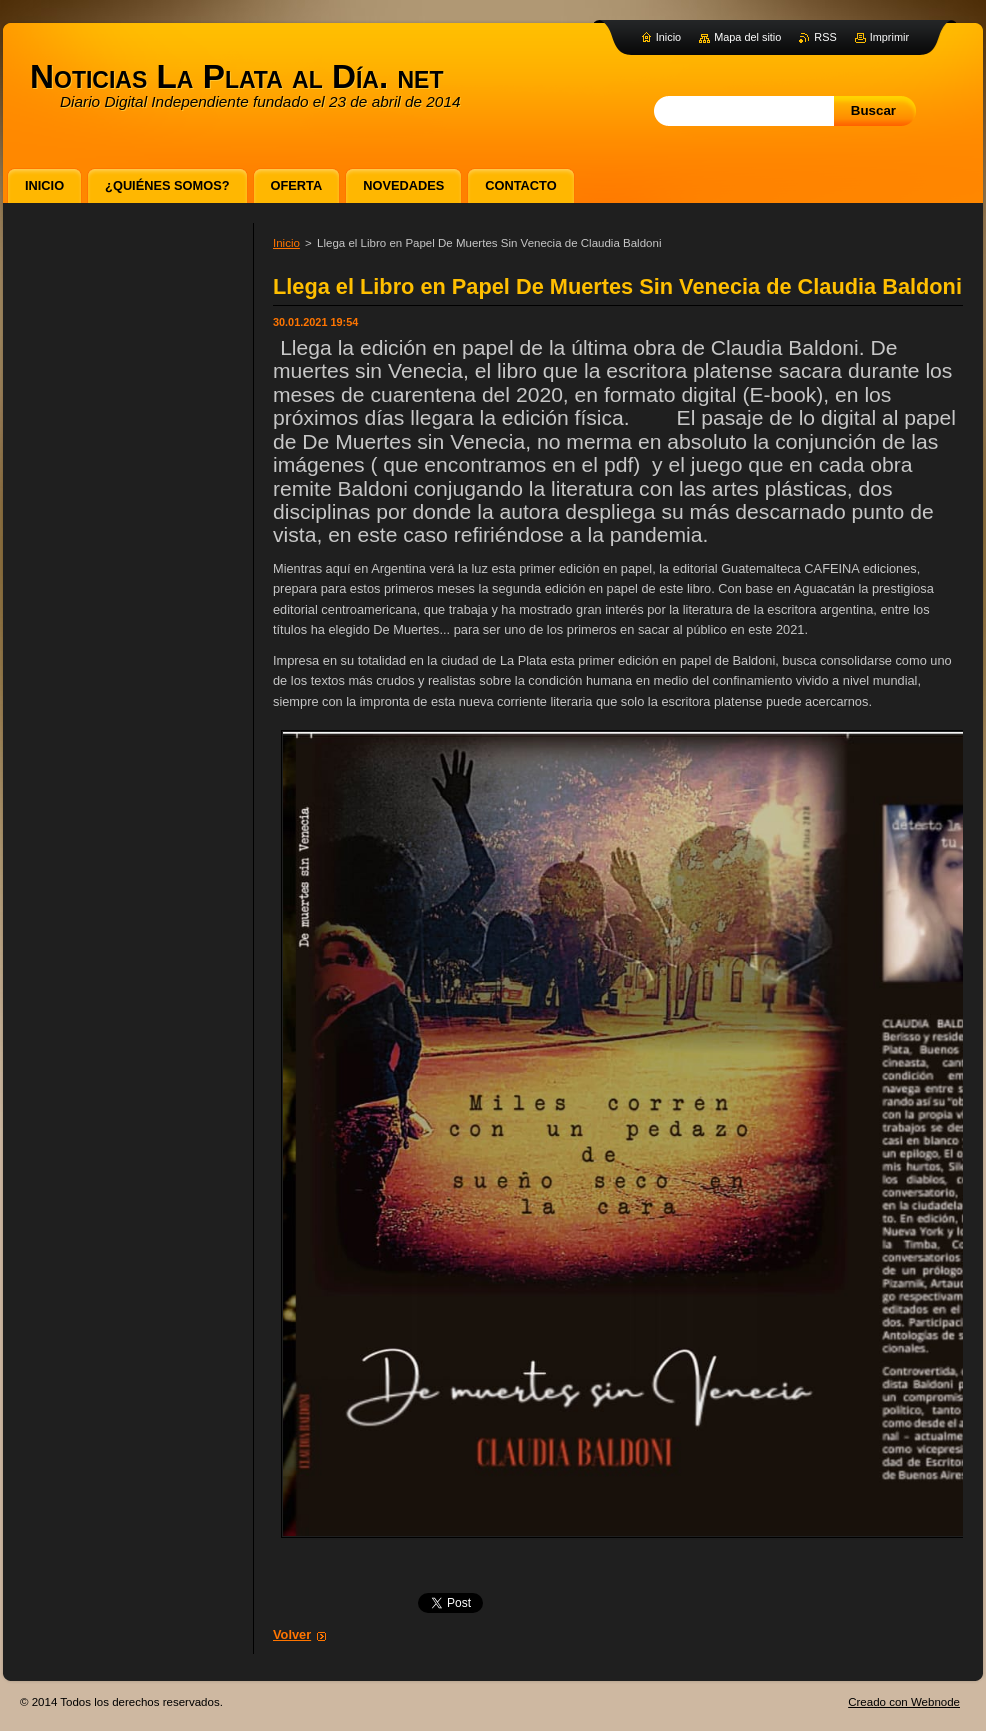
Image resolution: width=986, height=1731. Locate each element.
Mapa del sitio (747, 37)
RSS (825, 37)
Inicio (286, 243)
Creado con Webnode (904, 1702)
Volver (292, 1634)
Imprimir (889, 37)
